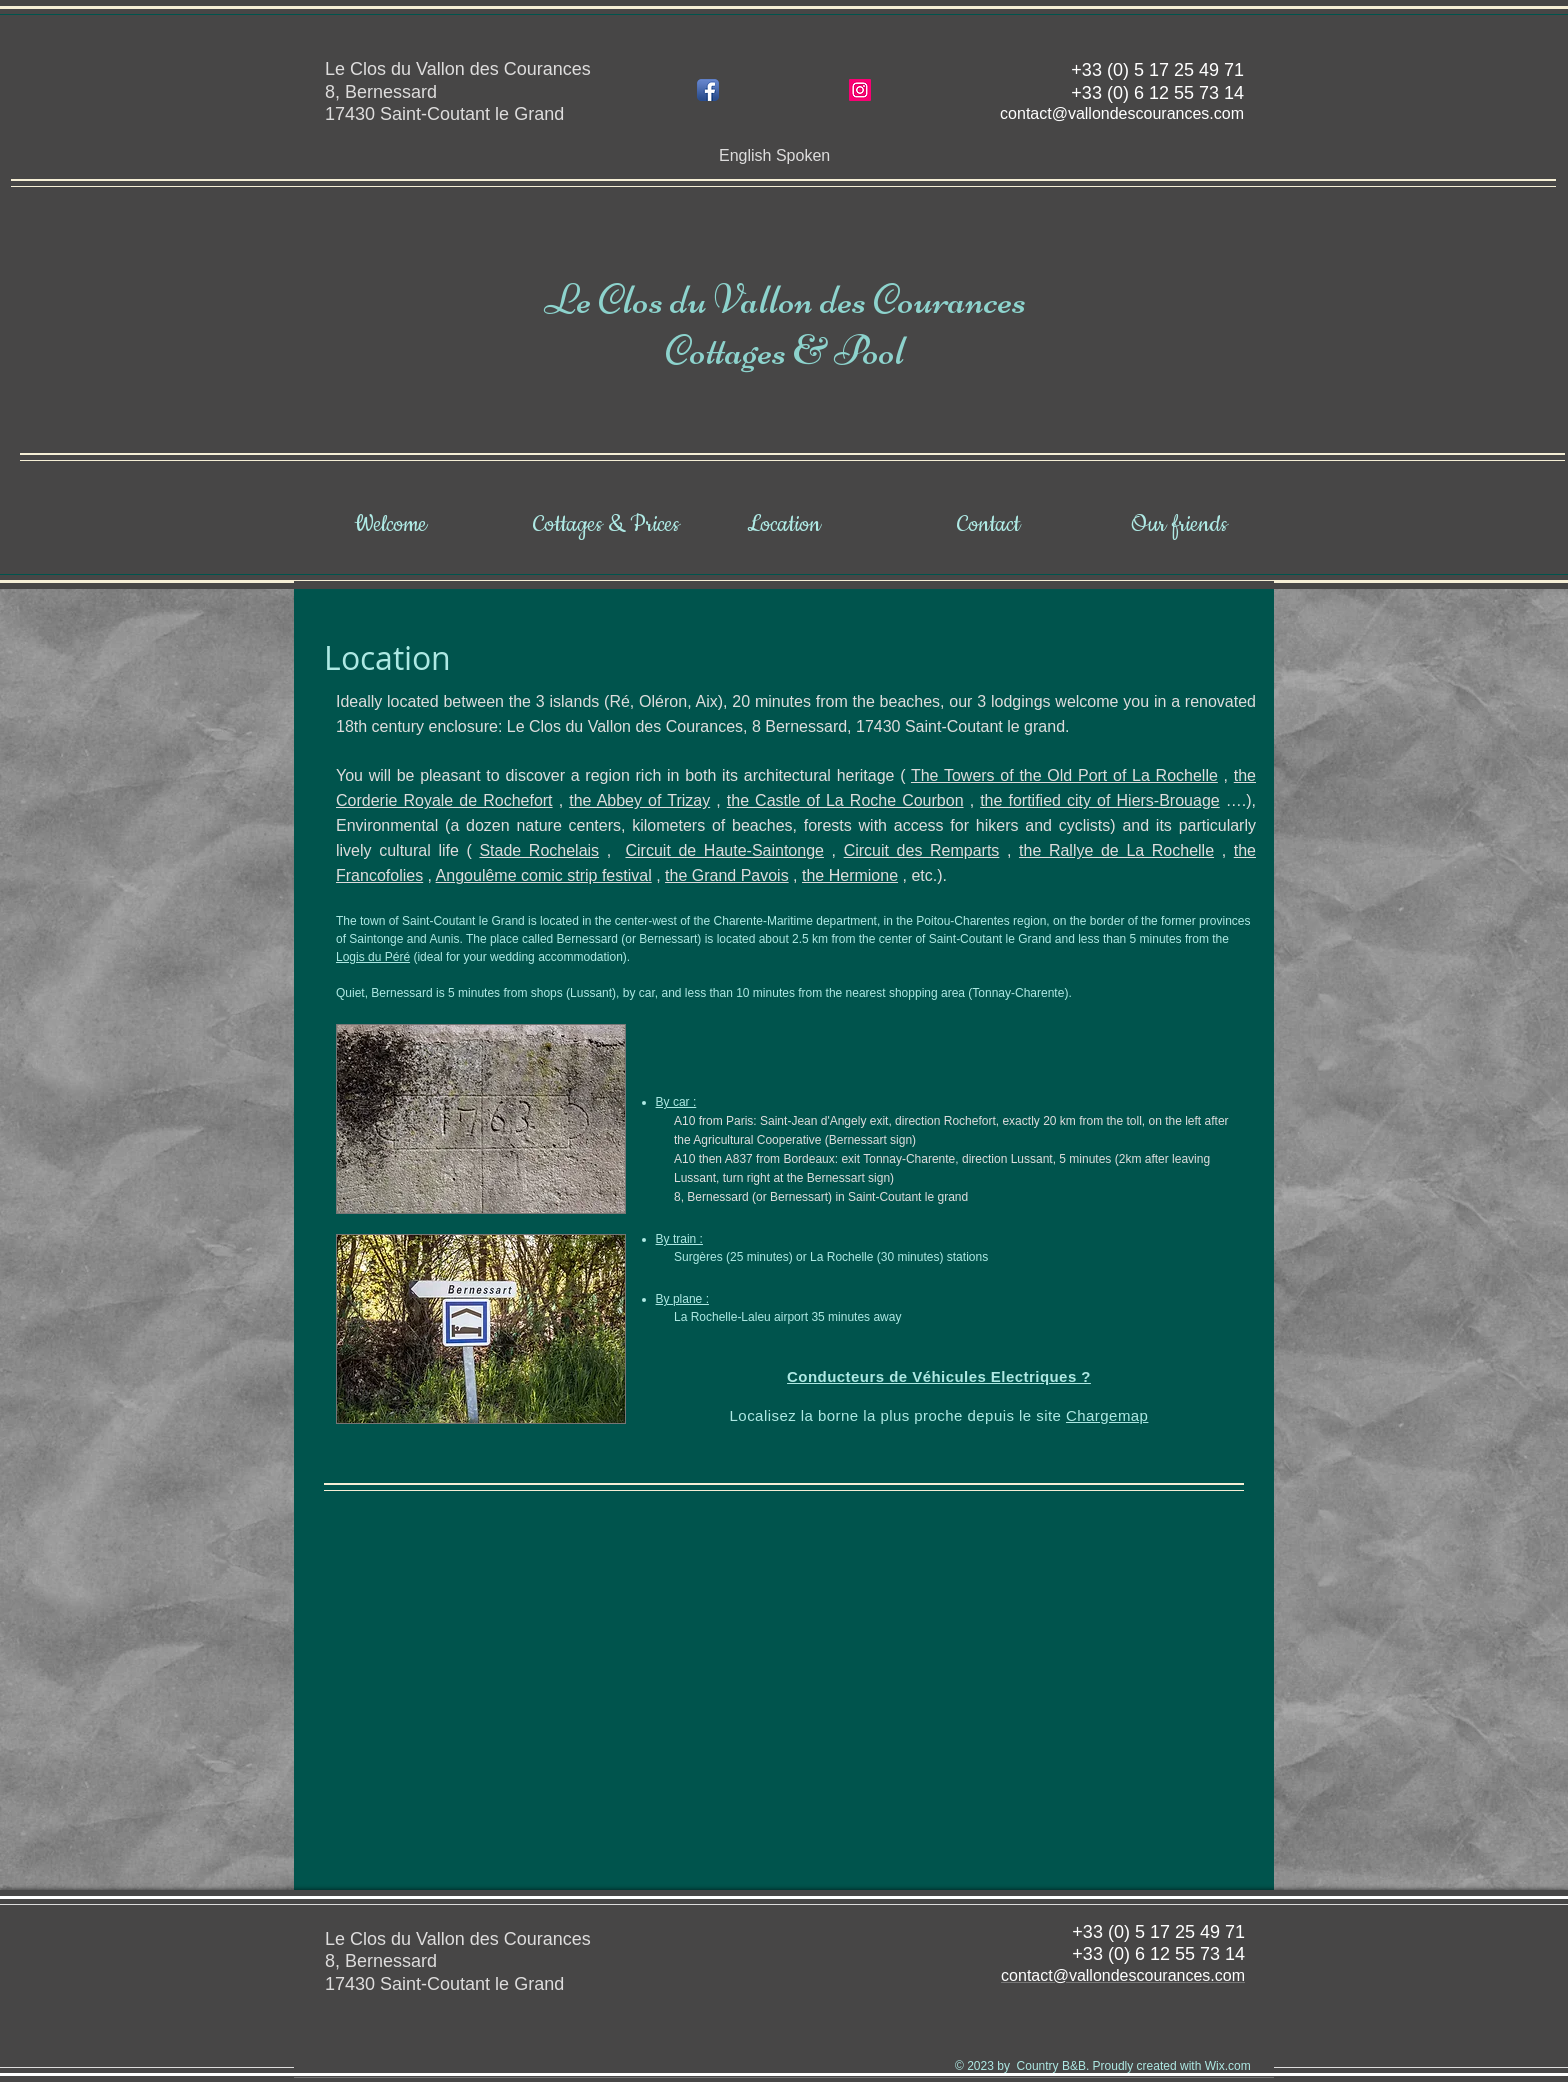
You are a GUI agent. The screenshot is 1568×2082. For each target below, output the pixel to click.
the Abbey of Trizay (639, 800)
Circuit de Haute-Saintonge (724, 850)
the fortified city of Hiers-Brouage (1100, 800)
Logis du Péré (373, 957)
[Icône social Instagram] (860, 90)
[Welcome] (390, 525)
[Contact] (988, 525)
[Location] (784, 525)
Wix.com (1228, 2066)
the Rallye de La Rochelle (1116, 850)
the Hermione (850, 875)
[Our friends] (1179, 525)
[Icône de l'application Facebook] (708, 90)
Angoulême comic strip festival (544, 875)
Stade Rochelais (539, 850)
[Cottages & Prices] (606, 525)
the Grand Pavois (727, 875)
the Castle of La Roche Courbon (845, 800)
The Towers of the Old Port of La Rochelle (1064, 775)
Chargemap (1107, 1415)
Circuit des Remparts (922, 850)
